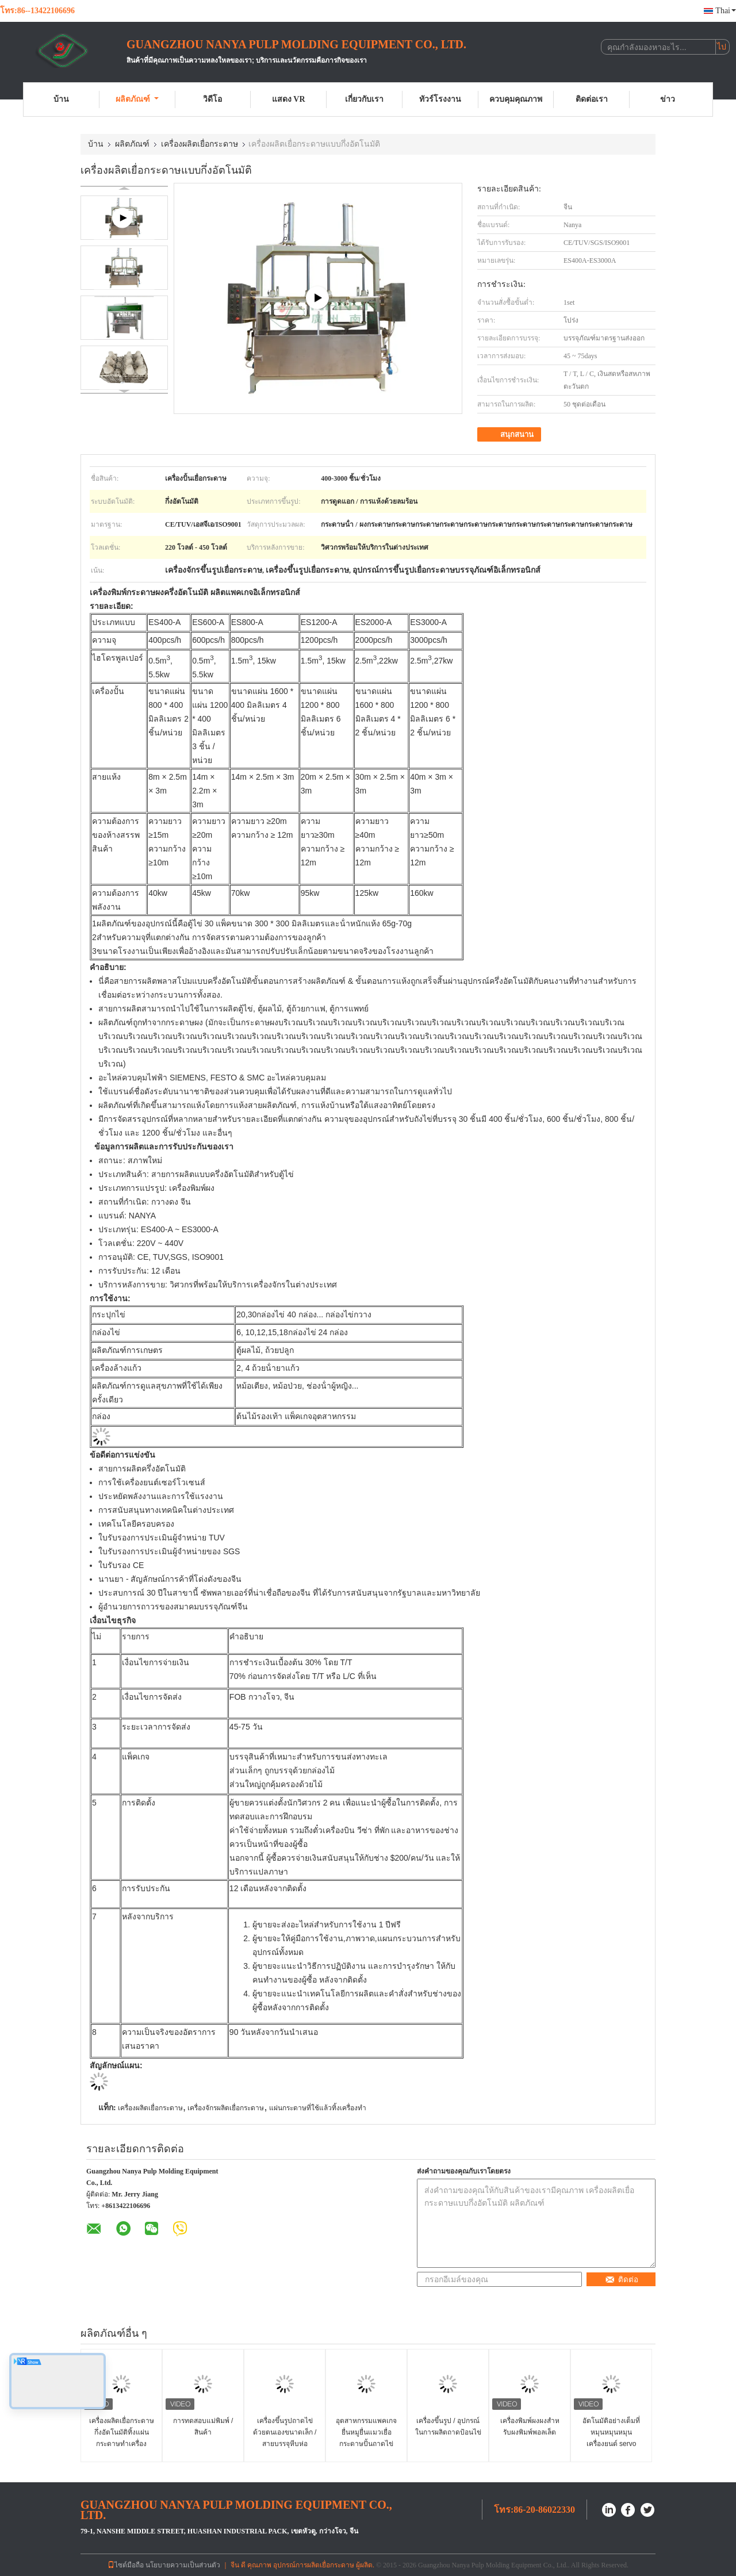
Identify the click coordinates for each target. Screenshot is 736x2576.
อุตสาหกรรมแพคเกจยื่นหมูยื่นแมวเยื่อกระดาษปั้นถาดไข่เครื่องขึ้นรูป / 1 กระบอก (366, 2444)
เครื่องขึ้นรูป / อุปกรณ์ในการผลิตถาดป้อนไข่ (448, 2426)
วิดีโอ (212, 99)
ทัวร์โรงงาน (440, 99)
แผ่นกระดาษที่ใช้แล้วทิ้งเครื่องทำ (317, 2108)
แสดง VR (288, 99)
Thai (725, 10)
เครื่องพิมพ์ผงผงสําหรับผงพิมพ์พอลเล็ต (529, 2426)
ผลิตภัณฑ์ (137, 99)
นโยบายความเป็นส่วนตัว (182, 2565)
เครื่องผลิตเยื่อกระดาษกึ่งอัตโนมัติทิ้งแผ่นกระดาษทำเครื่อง (121, 2432)
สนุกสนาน (510, 434)
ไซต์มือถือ (126, 2565)
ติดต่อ (621, 2279)
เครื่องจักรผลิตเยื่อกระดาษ (225, 2108)
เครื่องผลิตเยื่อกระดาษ (199, 144)
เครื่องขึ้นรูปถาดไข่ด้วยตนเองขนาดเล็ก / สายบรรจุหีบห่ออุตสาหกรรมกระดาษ (285, 2438)
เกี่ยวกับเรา (364, 99)
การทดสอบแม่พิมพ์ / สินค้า (203, 2426)
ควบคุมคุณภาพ (515, 99)
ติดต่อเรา (592, 99)
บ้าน (61, 99)
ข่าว (667, 99)
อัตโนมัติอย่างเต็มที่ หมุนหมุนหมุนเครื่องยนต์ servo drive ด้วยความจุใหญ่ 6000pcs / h (611, 2444)
